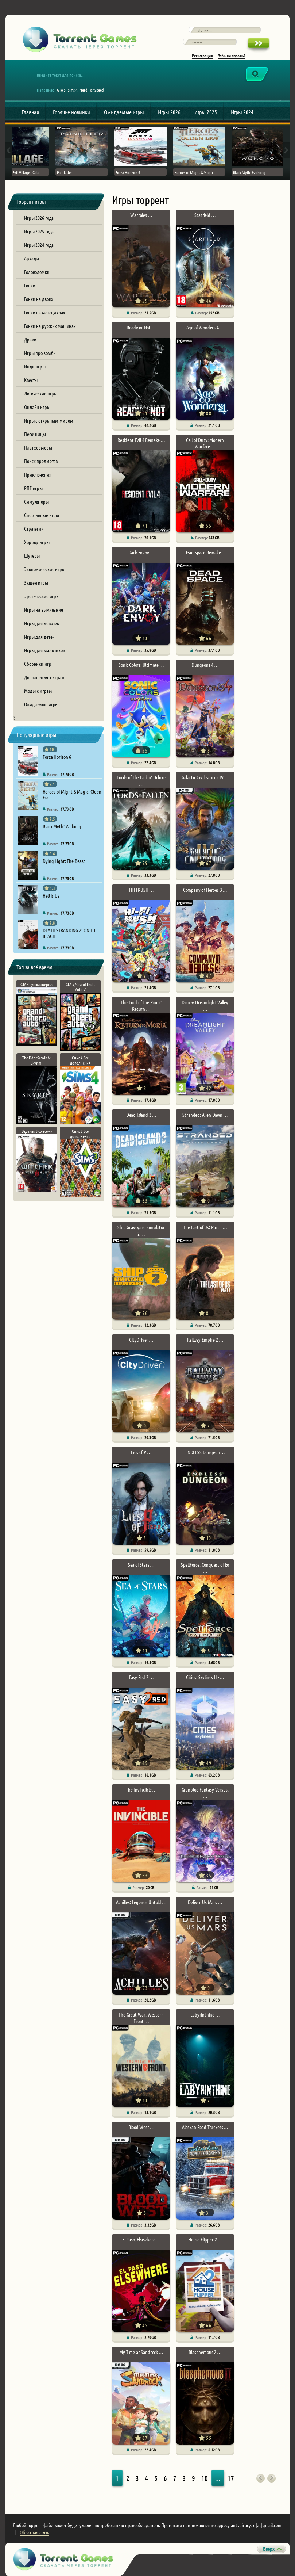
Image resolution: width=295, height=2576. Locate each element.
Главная (30, 111)
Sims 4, (73, 90)
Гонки (29, 285)
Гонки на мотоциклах (44, 312)
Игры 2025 (205, 111)
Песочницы (35, 434)
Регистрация (202, 55)
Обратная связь (34, 2532)
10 (204, 2478)
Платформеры (38, 447)
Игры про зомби (40, 352)
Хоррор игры (37, 542)
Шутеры (32, 555)
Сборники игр (37, 663)
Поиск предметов (41, 461)
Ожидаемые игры (124, 111)
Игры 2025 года (39, 231)
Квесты (31, 380)
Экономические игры (44, 569)
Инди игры (35, 366)
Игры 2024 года (39, 244)
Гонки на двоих (38, 298)
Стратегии (34, 528)
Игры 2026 (169, 111)
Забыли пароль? (231, 55)
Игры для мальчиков (44, 650)
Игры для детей (39, 636)
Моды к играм (38, 690)
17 (231, 2478)
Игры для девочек (41, 623)
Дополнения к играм (44, 677)
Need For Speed (91, 90)
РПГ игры (33, 488)
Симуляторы (36, 501)
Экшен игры (36, 582)
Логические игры (40, 393)
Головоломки (37, 271)
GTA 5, (61, 90)
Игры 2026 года (39, 217)
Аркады (31, 258)
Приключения (37, 474)
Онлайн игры (37, 407)
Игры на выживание (43, 609)
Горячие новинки (71, 111)
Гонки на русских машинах (49, 325)
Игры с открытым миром (48, 420)
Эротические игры (41, 596)
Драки (30, 339)
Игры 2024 (242, 111)
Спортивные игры (41, 515)
